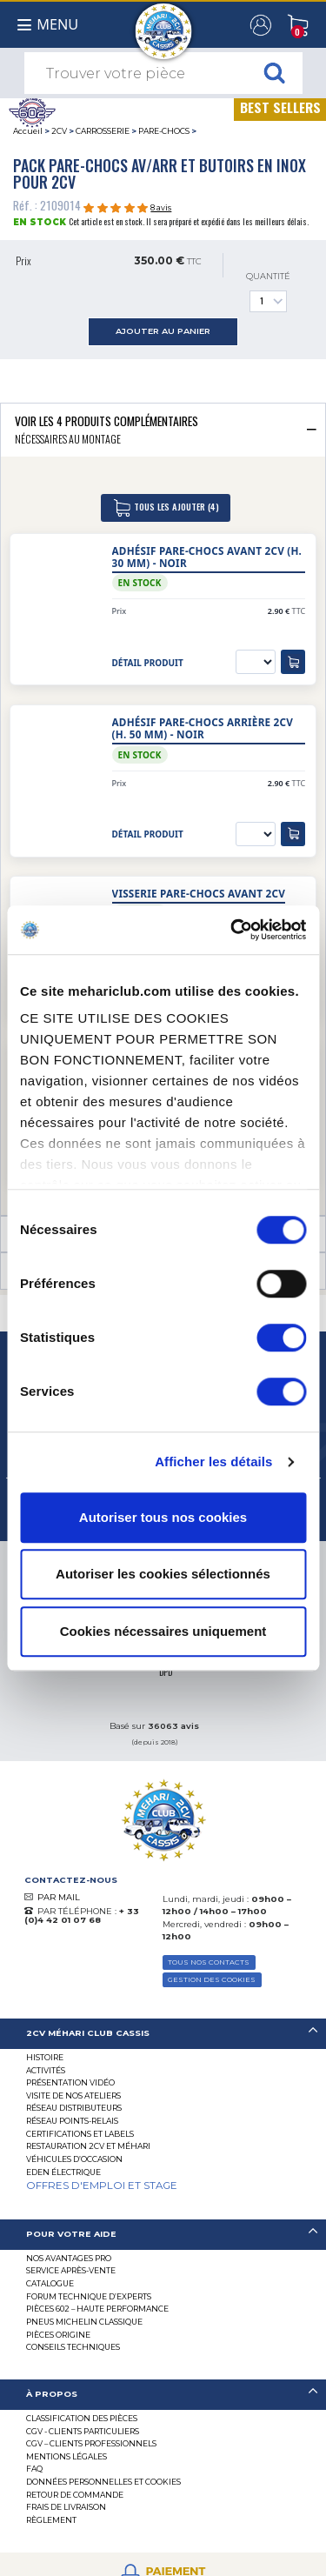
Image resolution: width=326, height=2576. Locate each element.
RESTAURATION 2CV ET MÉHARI (88, 2146)
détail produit (147, 662)
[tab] (163, 430)
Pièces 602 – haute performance (97, 2308)
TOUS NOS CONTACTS (208, 1962)
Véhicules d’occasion (74, 2159)
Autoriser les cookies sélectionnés (163, 1573)
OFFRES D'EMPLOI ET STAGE (101, 2185)
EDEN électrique (63, 2172)
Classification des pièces (81, 2418)
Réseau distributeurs (74, 2107)
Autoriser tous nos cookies (163, 1517)
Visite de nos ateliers (73, 2095)
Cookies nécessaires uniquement (163, 1631)
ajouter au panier (163, 331)
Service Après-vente (71, 2270)
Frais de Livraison (66, 2507)
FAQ (34, 2468)
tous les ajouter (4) (165, 507)
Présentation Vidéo (70, 2082)
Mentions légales (66, 2456)
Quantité (268, 291)
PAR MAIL (58, 1897)
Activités (45, 2070)
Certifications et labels (80, 2134)
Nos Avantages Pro (68, 2258)
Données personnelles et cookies (103, 2481)
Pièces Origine (58, 2334)
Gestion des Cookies (212, 1979)
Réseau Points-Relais (72, 2121)
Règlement (51, 2520)
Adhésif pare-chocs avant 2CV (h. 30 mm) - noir (207, 557)
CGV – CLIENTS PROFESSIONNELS (91, 2443)
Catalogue (50, 2283)
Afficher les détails (213, 1461)
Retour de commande (74, 2494)
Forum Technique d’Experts (88, 2296)
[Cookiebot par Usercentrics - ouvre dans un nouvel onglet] (232, 929)
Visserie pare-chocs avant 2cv (198, 893)
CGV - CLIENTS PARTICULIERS (82, 2431)
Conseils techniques (73, 2347)
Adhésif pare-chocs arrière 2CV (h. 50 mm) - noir (203, 728)
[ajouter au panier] (293, 662)
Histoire (44, 2057)
